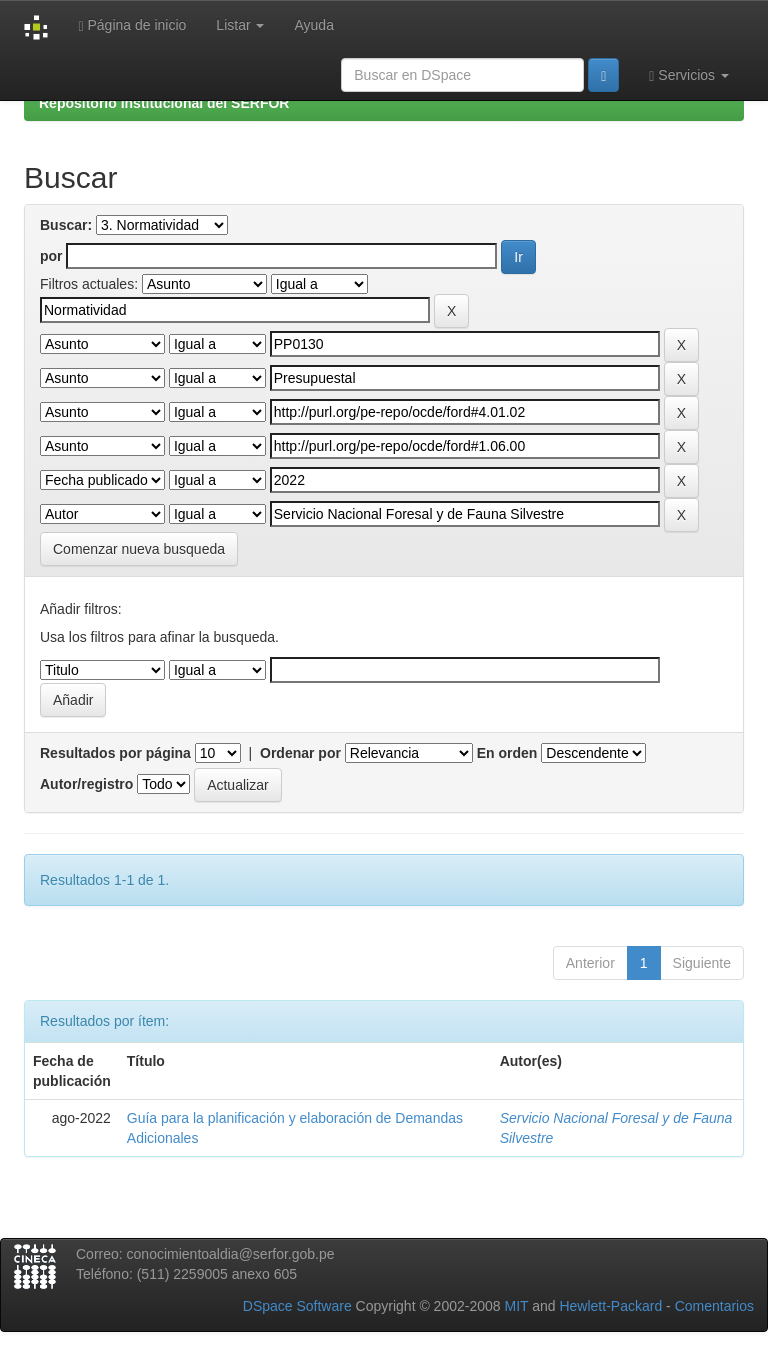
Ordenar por (300, 753)
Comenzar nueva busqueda (139, 549)
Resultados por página (115, 753)
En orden (507, 753)
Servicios (689, 75)
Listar (240, 25)
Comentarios (714, 1306)
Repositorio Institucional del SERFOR (164, 103)
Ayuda (313, 25)
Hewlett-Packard (610, 1306)
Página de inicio (132, 25)
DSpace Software (297, 1306)
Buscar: (66, 225)
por (51, 256)
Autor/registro (86, 784)
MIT (516, 1306)
